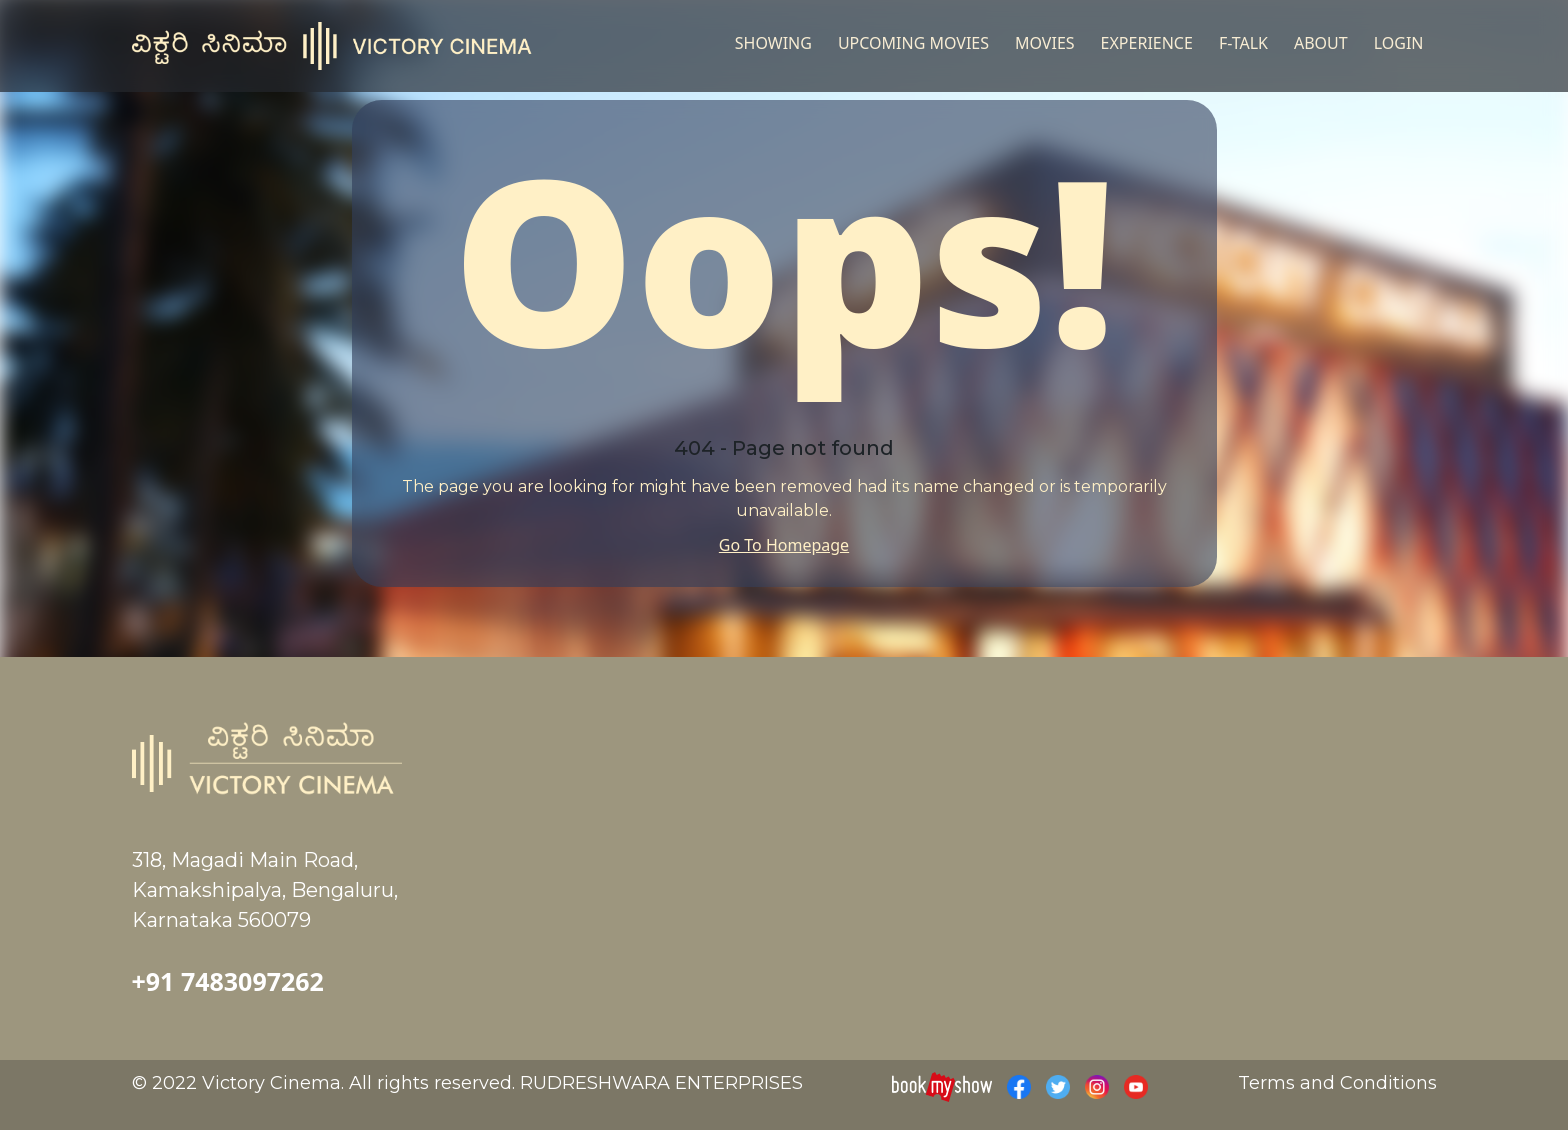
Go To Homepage (784, 545)
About (1321, 43)
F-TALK (1243, 43)
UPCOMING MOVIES (913, 43)
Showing (773, 43)
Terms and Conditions (1337, 1083)
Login (1399, 43)
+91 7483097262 (228, 981)
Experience (1147, 43)
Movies (1045, 43)
